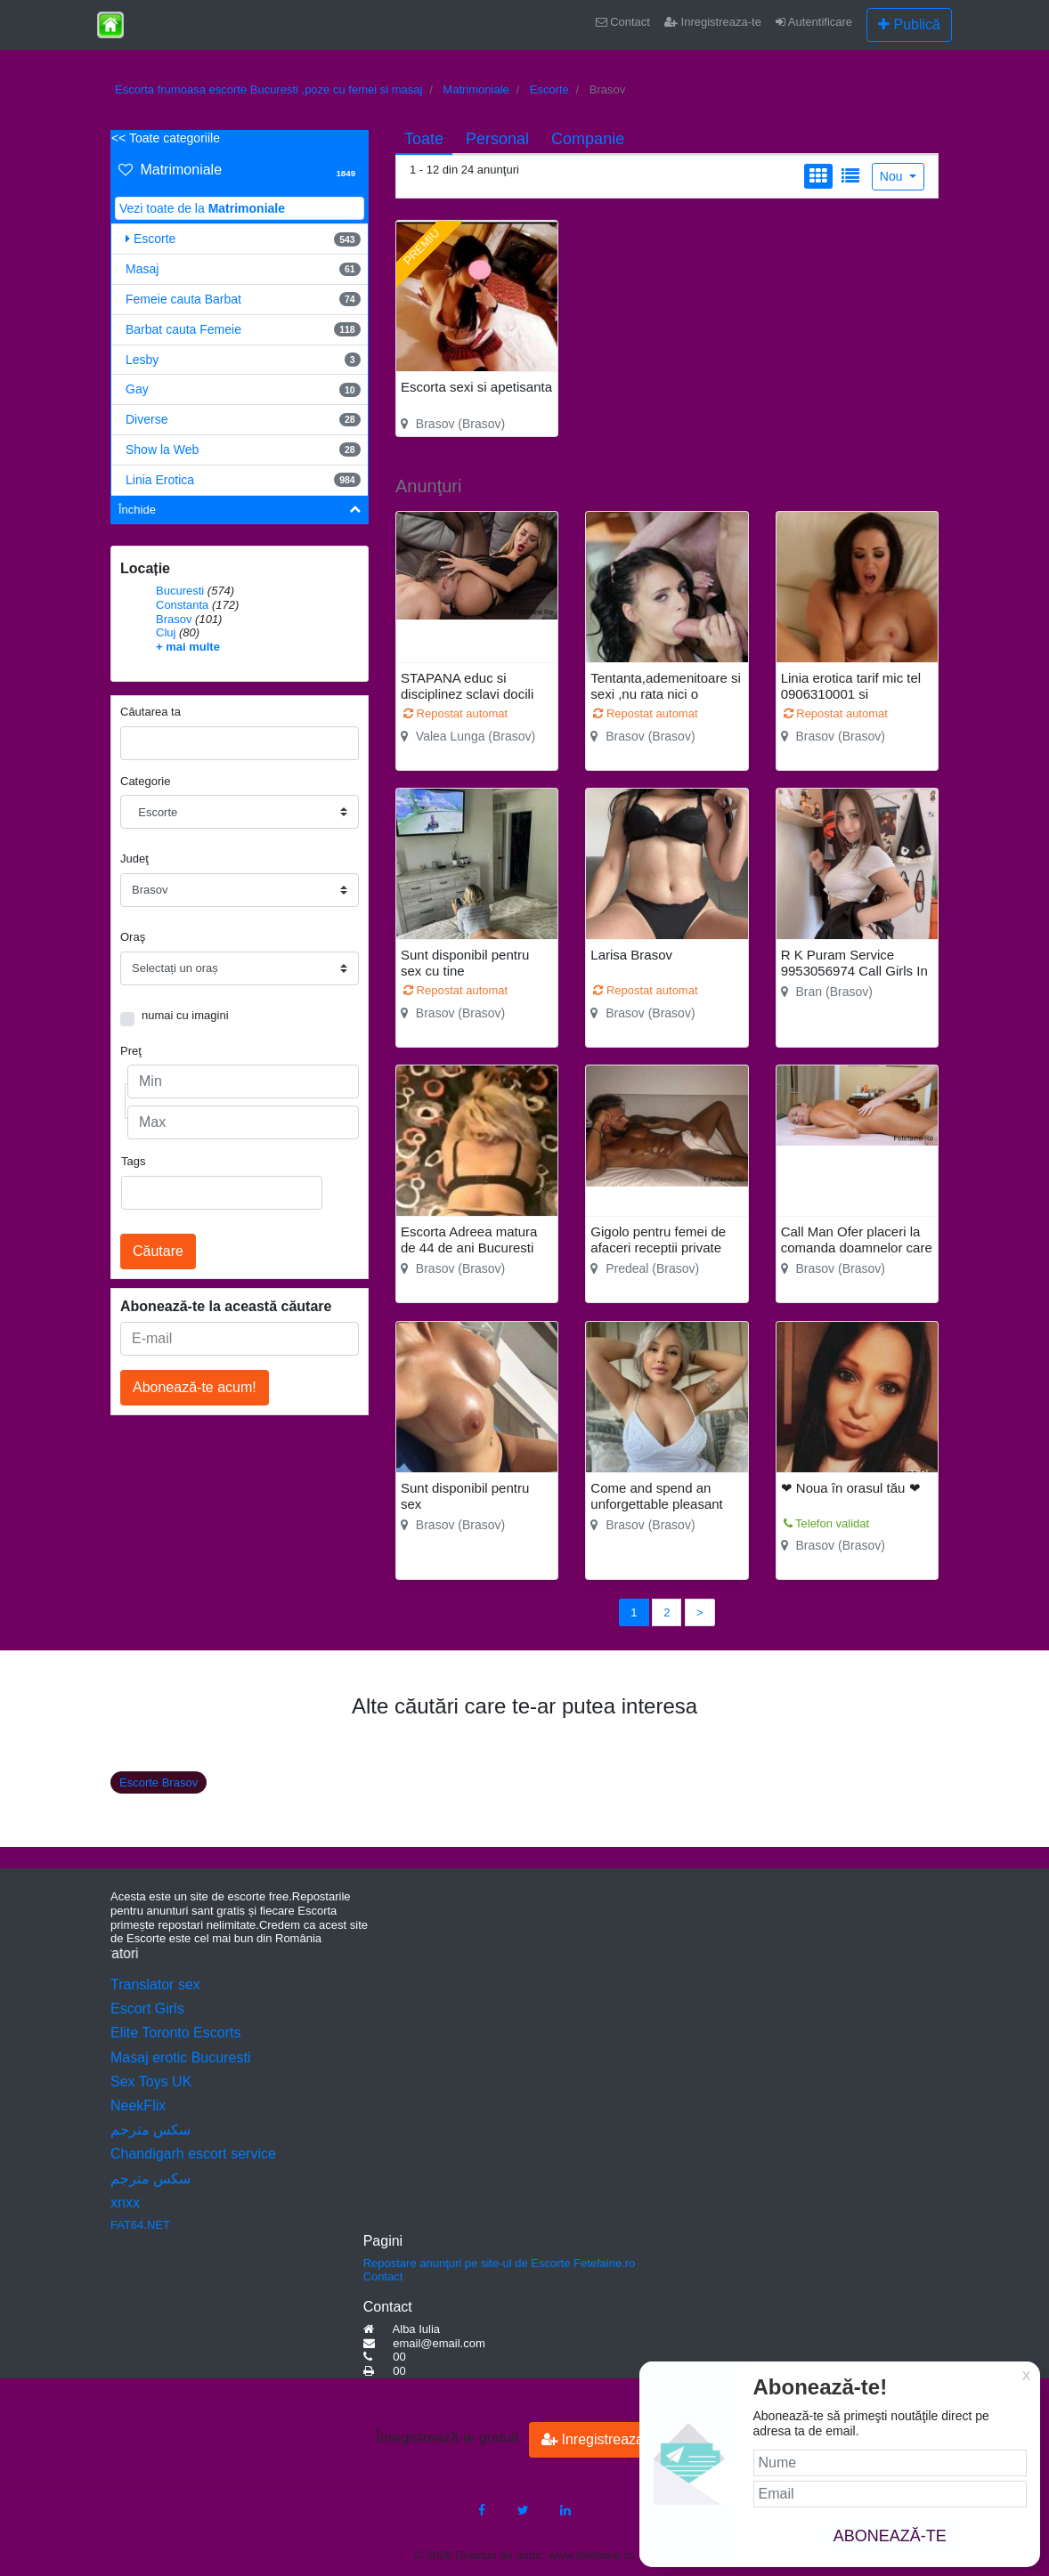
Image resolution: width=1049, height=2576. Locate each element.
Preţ (131, 1050)
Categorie (145, 781)
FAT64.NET (140, 2225)
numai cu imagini (185, 1015)
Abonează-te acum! (194, 1387)
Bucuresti (180, 590)
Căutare (158, 1251)
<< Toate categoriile (165, 138)
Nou (893, 176)
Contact (623, 21)
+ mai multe (188, 646)
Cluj (165, 632)
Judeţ (134, 858)
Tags (133, 1161)
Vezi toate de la (202, 208)
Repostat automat (455, 713)
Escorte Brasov (158, 1782)
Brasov (173, 619)
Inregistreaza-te (712, 21)
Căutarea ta (150, 711)
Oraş (132, 937)
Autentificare (814, 21)
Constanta (182, 605)
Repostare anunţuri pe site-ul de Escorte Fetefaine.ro (499, 2263)
